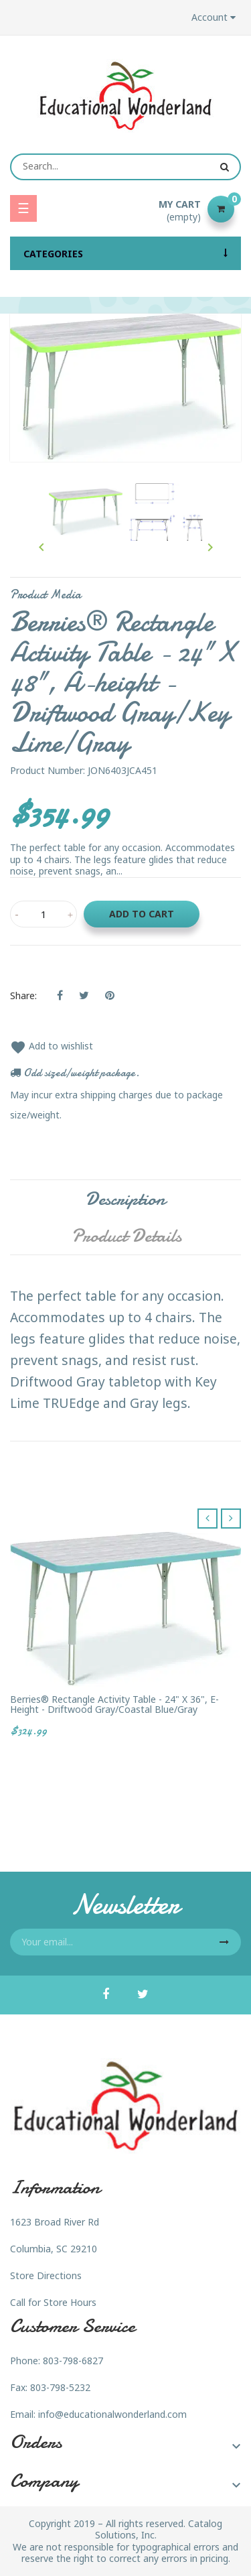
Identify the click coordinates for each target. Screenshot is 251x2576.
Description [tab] (125, 1199)
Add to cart (141, 913)
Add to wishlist (51, 1045)
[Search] (125, 166)
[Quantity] (43, 914)
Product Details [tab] (126, 1235)
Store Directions (46, 2275)
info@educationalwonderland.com (112, 2414)
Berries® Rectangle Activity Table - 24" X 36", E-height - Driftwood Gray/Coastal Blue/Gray (114, 1704)
